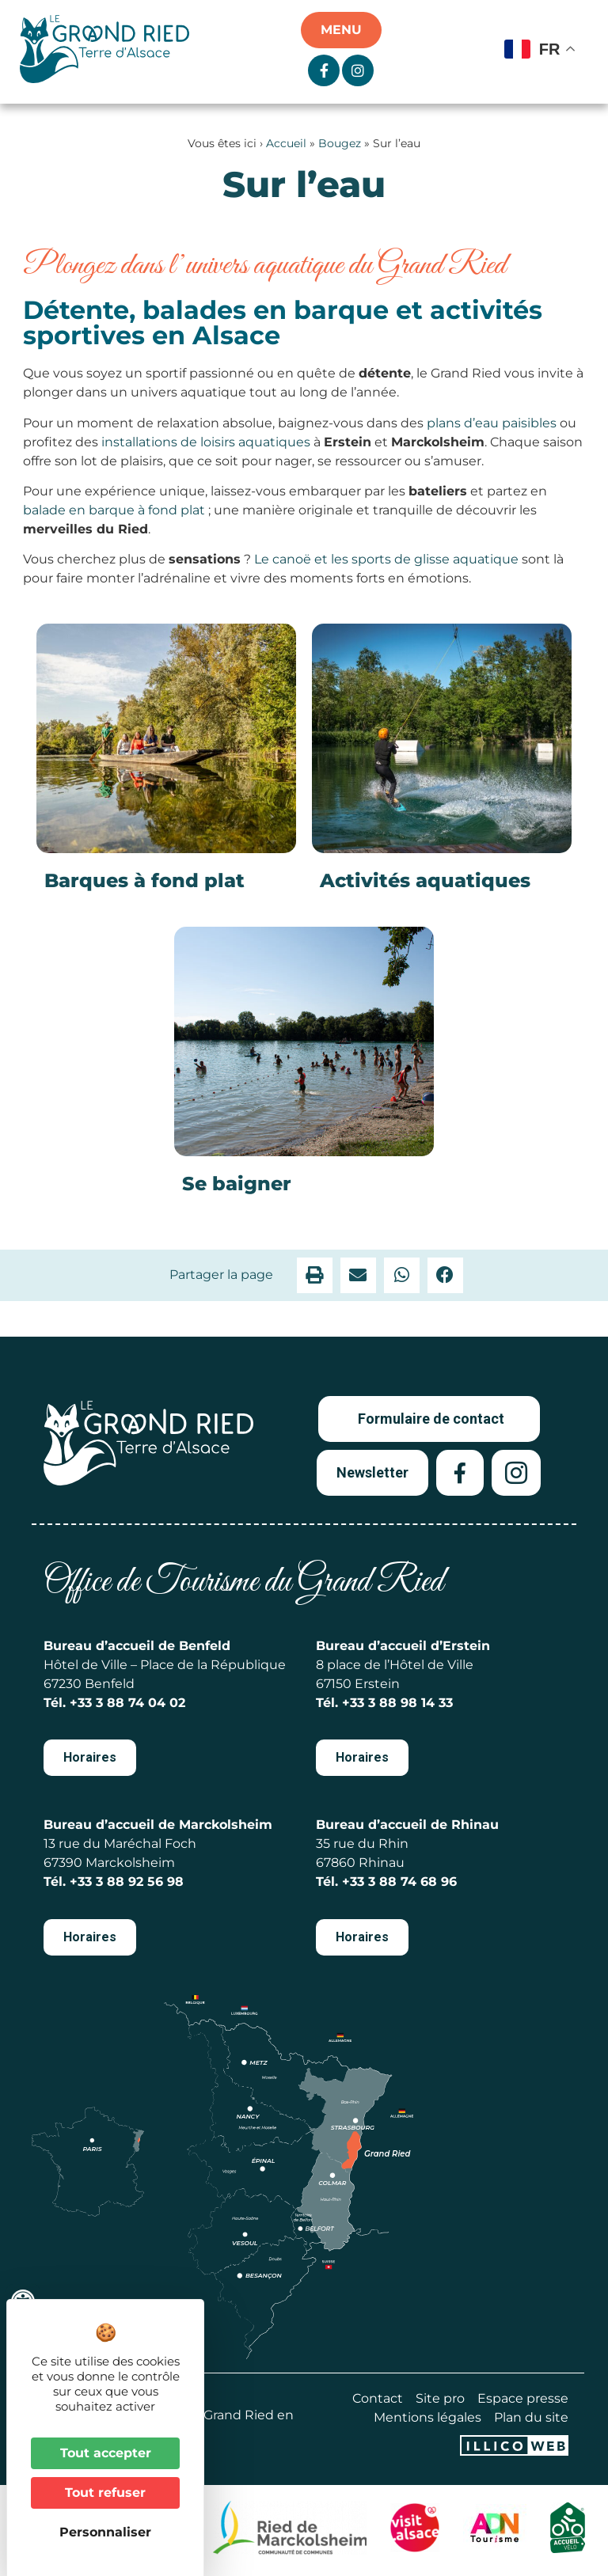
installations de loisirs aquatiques (205, 442)
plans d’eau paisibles (492, 423)
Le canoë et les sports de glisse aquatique (386, 559)
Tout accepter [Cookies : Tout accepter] (105, 2452)
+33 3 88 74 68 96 (399, 1881)
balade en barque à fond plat (114, 510)
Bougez (339, 143)
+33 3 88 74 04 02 (127, 1702)
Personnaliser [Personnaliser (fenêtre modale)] (105, 2532)
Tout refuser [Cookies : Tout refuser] (105, 2492)
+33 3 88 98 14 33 (397, 1702)
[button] (314, 1275)
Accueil (286, 143)
